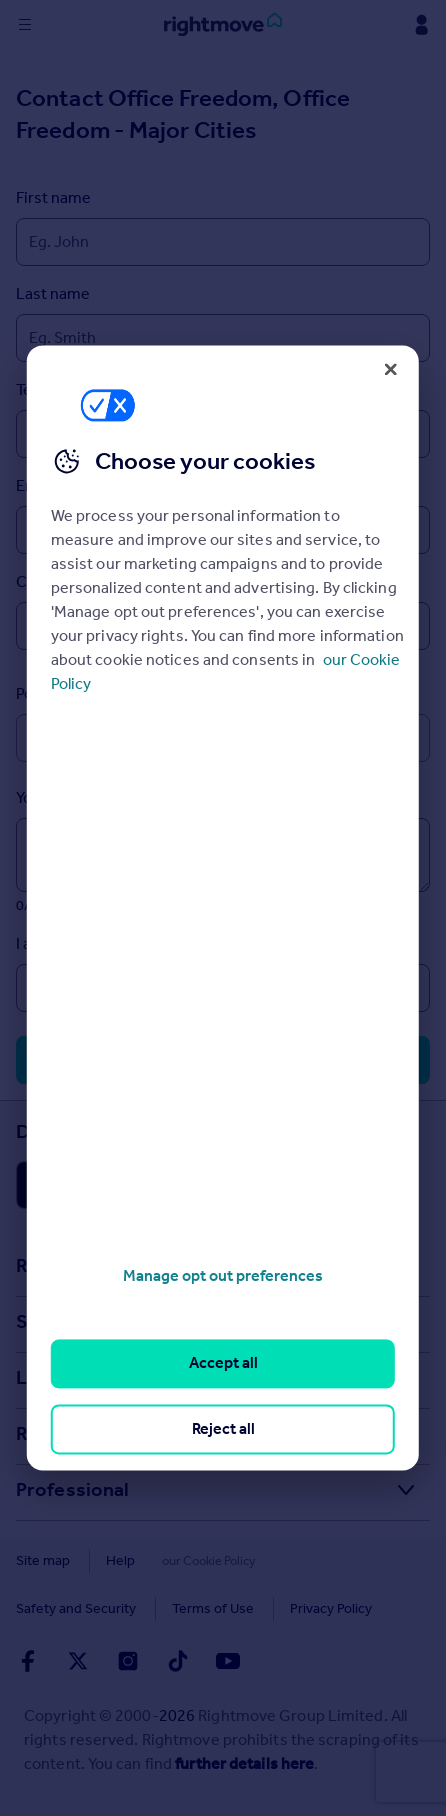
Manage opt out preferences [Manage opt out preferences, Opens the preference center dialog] (223, 1275)
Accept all (223, 1363)
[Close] (391, 369)
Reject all (223, 1428)
